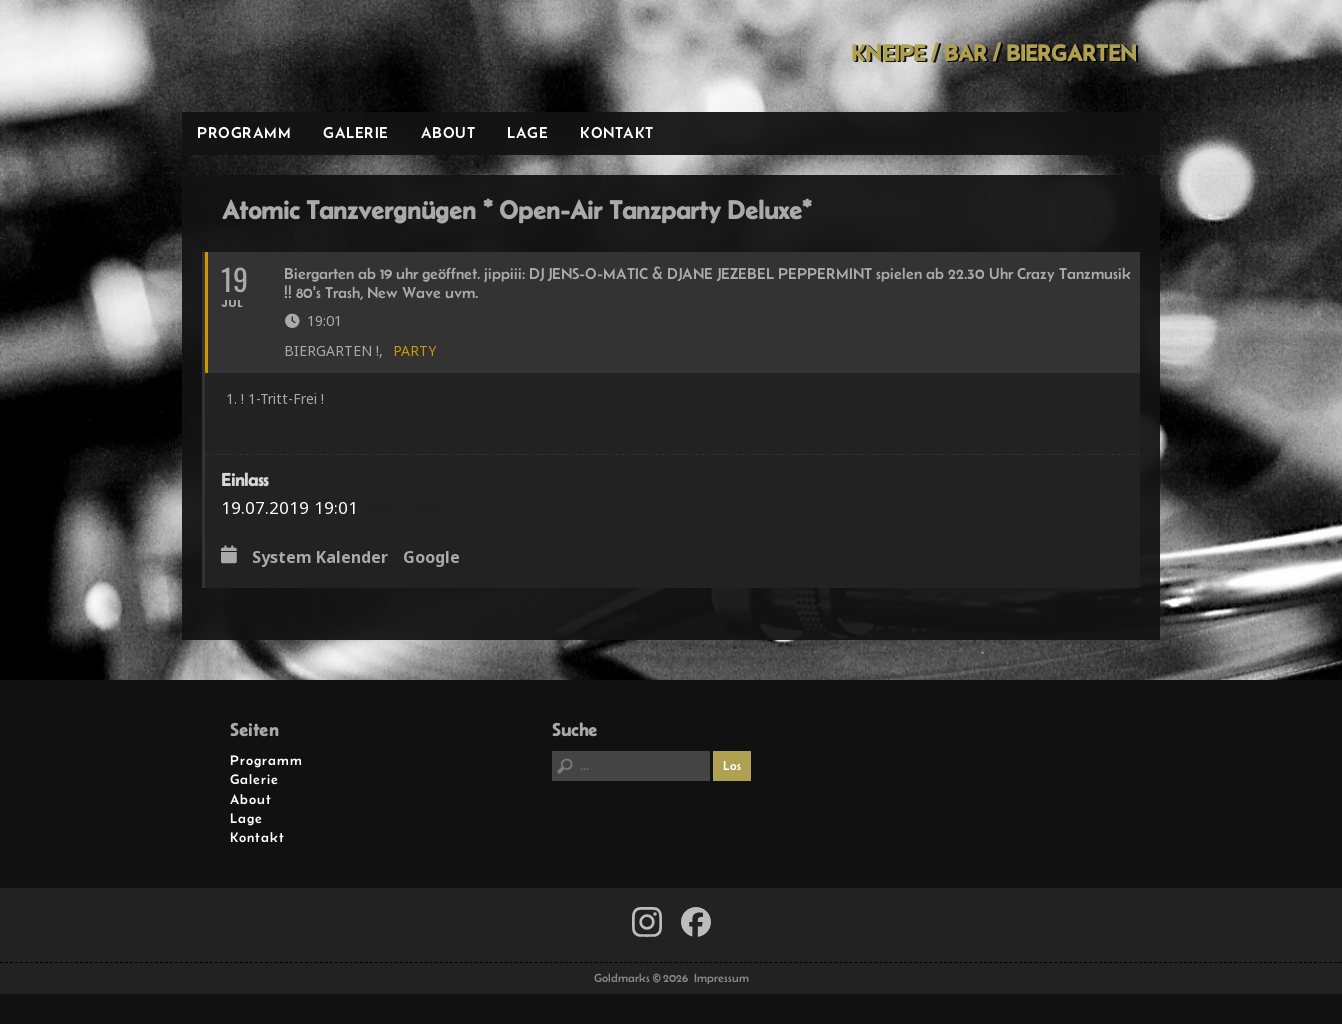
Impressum (721, 978)
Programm (244, 132)
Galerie (356, 132)
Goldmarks (325, 56)
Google (431, 558)
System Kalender (320, 558)
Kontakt (617, 132)
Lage (527, 132)
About (448, 132)
